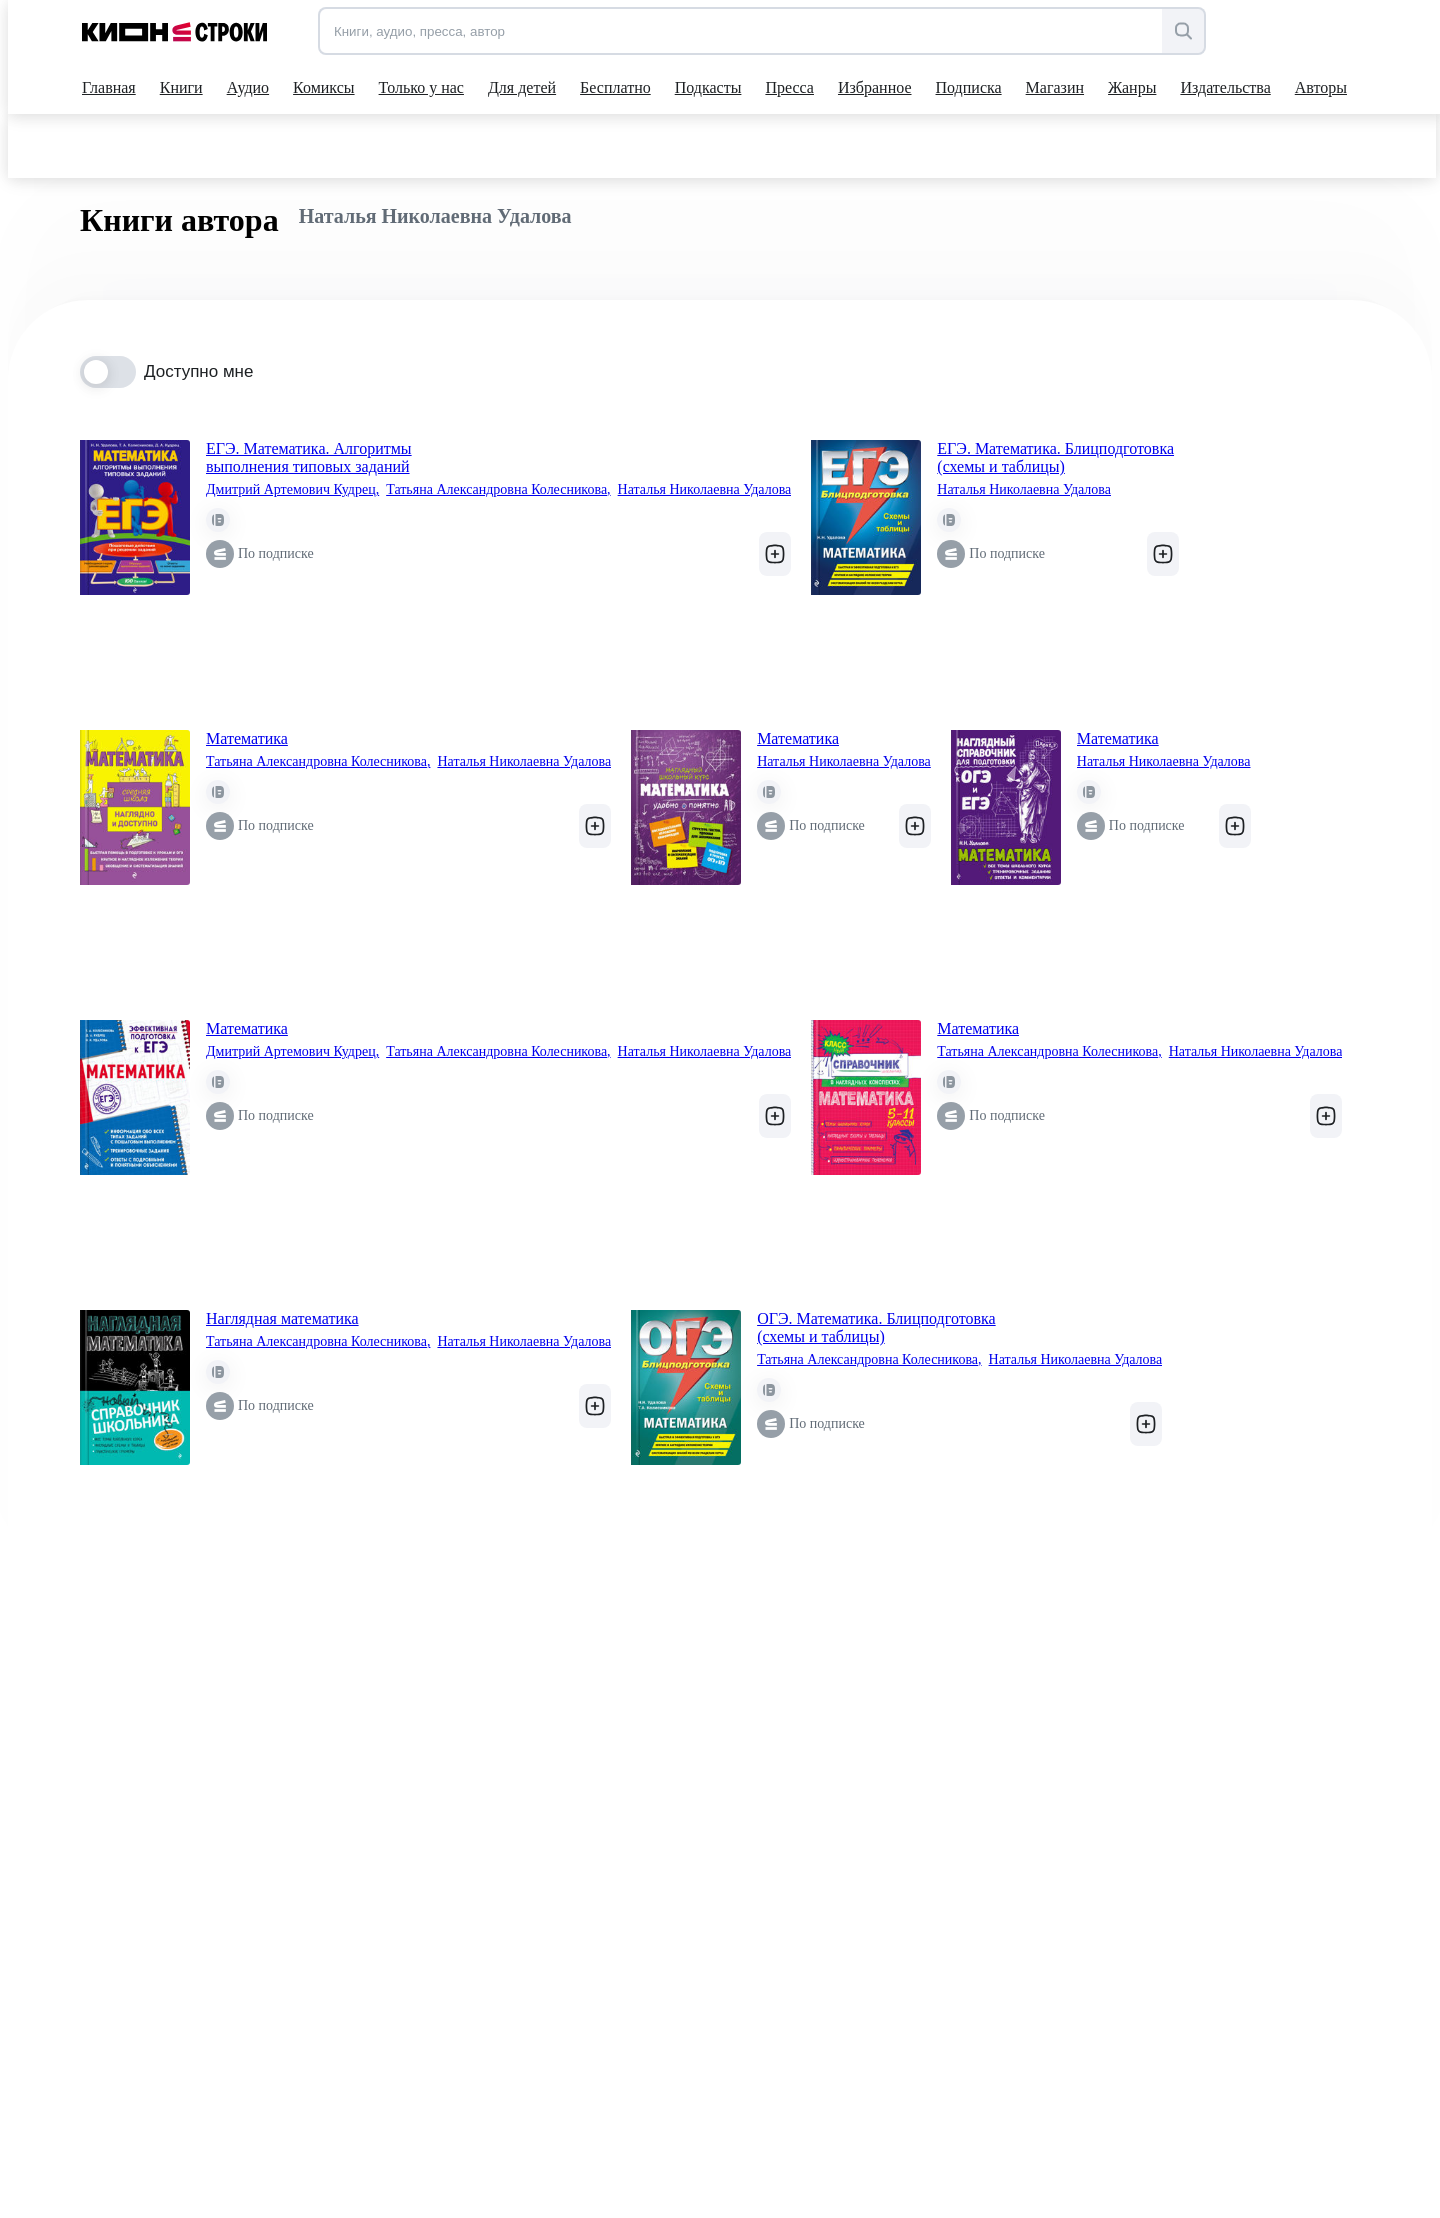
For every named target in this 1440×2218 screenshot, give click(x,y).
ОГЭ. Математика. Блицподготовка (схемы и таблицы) (876, 1327)
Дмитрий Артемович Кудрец (292, 490)
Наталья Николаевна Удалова (705, 489)
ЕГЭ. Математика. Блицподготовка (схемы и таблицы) (1055, 457)
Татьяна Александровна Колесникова (498, 490)
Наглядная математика (282, 1318)
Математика (247, 738)
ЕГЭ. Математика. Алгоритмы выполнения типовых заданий (309, 457)
